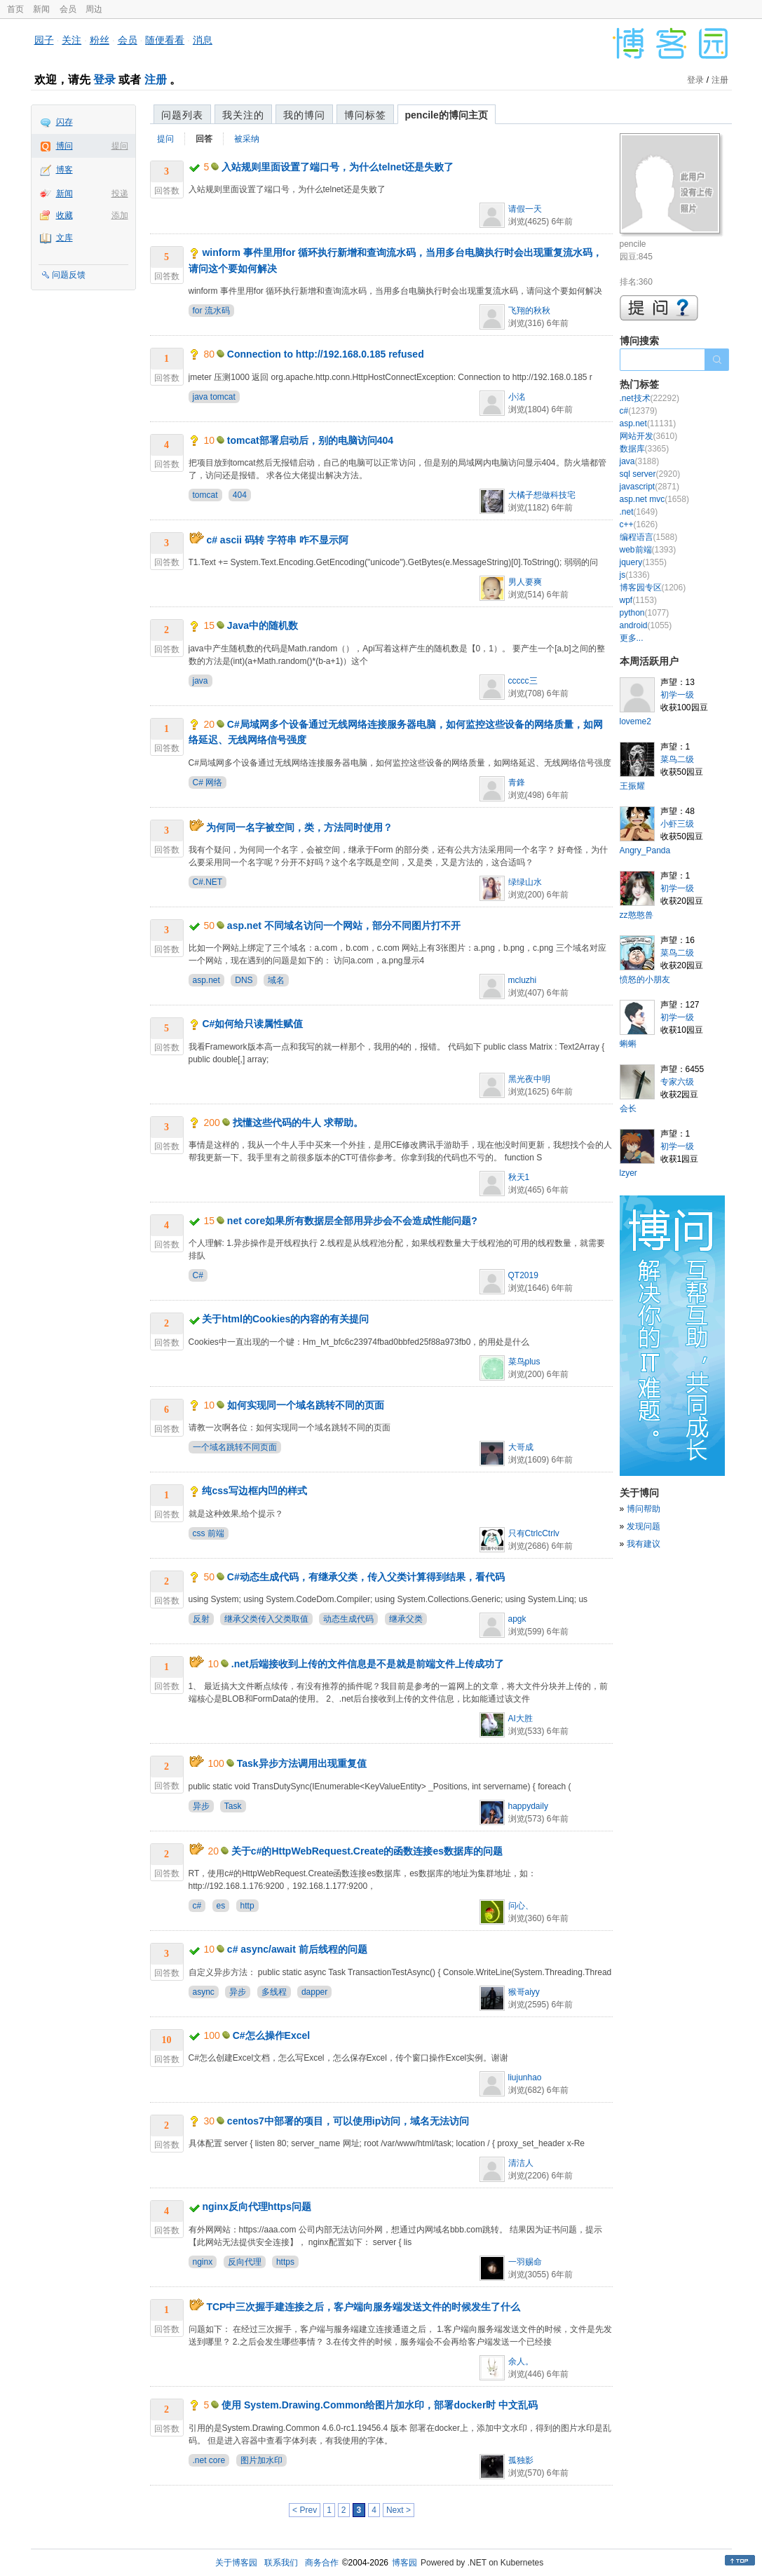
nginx (203, 2262)
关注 (71, 40)
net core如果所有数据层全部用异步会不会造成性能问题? (352, 1220)
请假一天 (525, 209)
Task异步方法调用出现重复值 (302, 1763)
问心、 (520, 1906)
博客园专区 (653, 587)
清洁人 (520, 2163)
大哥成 (520, 1447)
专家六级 (677, 1082)
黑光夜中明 (529, 1079)
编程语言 (649, 537)
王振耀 (632, 786)
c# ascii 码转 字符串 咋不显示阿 (277, 539)
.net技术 (649, 398)
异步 (201, 1806)
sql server (650, 474)
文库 (64, 238)
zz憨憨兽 (636, 915)
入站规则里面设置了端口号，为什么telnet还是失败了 (338, 166)
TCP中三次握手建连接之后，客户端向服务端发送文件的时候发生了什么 (363, 2306)
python (644, 613)
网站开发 (649, 436)
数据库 (644, 449)
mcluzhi (522, 980)
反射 (201, 1619)
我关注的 (243, 115)
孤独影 (520, 2460)
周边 (94, 9)
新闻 (41, 9)
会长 (628, 1108)
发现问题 (643, 1526)
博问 (64, 146)
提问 (119, 146)
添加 (119, 215)
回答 (204, 139)
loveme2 (635, 721)
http (247, 1906)
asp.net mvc (654, 499)
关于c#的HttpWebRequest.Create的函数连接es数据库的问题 (367, 1851)
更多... (632, 638)
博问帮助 (643, 1509)
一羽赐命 (525, 2262)
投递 (119, 193)
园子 (44, 40)
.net (639, 512)
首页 (15, 9)
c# (197, 1906)
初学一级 (677, 695)
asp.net (206, 980)
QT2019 (523, 1275)
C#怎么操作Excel (271, 2035)
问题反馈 (69, 275)
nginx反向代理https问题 (256, 2206)
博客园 (404, 2563)
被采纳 (246, 139)
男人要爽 (525, 582)
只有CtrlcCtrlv (533, 1533)
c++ (639, 524)
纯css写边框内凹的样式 (254, 1490)
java (200, 681)
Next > (398, 2510)
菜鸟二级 (677, 759)
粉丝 (99, 40)
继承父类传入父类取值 (266, 1619)
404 (240, 495)
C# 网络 (208, 782)
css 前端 (208, 1533)
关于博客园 (236, 2563)
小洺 (516, 397)
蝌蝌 (628, 1044)
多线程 (274, 1992)
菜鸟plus (524, 1362)
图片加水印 (261, 2460)
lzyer (628, 1173)
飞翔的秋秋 (529, 311)
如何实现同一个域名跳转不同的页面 (305, 1405)
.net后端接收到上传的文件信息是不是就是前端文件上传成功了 (367, 1663)
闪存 (64, 122)
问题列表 (182, 115)
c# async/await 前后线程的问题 (297, 1949)
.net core (209, 2460)
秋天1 (519, 1177)
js (635, 575)
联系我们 (281, 2563)
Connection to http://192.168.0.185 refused (325, 354)
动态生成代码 (348, 1619)
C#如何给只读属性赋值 (252, 1023)
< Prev (304, 2510)
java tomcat (214, 397)
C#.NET (208, 882)
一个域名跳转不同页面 (235, 1447)
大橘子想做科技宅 (542, 495)
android (646, 625)
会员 (68, 9)
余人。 (520, 2361)
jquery (643, 562)
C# (198, 1275)
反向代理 (244, 2262)
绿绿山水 (525, 882)
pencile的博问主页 (446, 115)
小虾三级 (677, 824)
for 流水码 (211, 311)
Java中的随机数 (262, 625)
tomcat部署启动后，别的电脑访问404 (310, 440)
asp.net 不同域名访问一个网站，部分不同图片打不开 (344, 925)
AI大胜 (520, 1718)
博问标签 (365, 115)
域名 (276, 980)
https (285, 2262)
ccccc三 (523, 681)
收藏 (64, 215)
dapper (314, 1992)
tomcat (205, 495)
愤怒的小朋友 (645, 979)
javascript (649, 487)
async (204, 1992)
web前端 (648, 550)
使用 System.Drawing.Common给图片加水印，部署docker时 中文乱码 (380, 2405)
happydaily (528, 1806)
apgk (517, 1619)
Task (233, 1806)
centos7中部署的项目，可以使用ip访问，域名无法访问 (348, 2121)
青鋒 (516, 782)
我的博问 (304, 115)
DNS (243, 980)
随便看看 (164, 40)
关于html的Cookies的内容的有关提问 (285, 1318)
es (221, 1906)
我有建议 (643, 1544)
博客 (64, 170)
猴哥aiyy (524, 1992)
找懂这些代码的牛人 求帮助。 (298, 1122)
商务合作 (322, 2563)
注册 (155, 80)
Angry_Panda (645, 850)
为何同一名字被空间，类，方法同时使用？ (299, 827)
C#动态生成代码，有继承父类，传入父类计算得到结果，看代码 (366, 1576)
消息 (202, 40)
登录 (104, 80)
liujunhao (525, 2077)
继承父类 (406, 1619)
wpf (638, 600)
